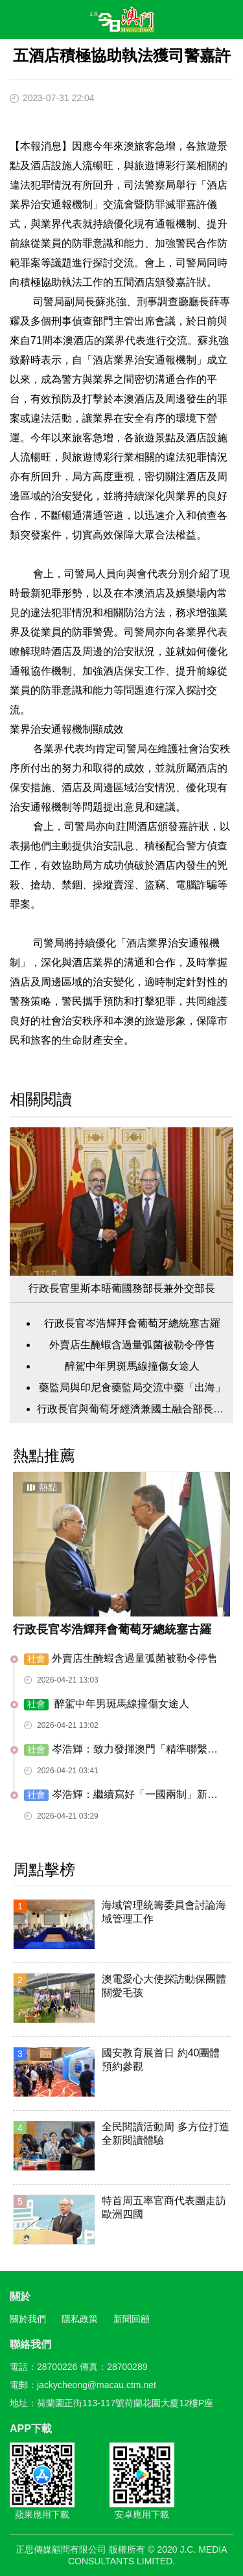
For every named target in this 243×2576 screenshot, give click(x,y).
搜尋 (195, 22)
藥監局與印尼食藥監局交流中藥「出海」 (132, 1387)
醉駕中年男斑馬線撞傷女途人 (132, 1366)
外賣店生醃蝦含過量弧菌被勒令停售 (132, 1344)
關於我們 (28, 2319)
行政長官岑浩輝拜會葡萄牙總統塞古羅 (132, 1323)
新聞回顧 (131, 2319)
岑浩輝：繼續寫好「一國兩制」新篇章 (121, 1795)
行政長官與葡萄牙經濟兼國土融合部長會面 (132, 1408)
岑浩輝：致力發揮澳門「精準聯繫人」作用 (115, 1749)
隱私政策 (80, 2319)
